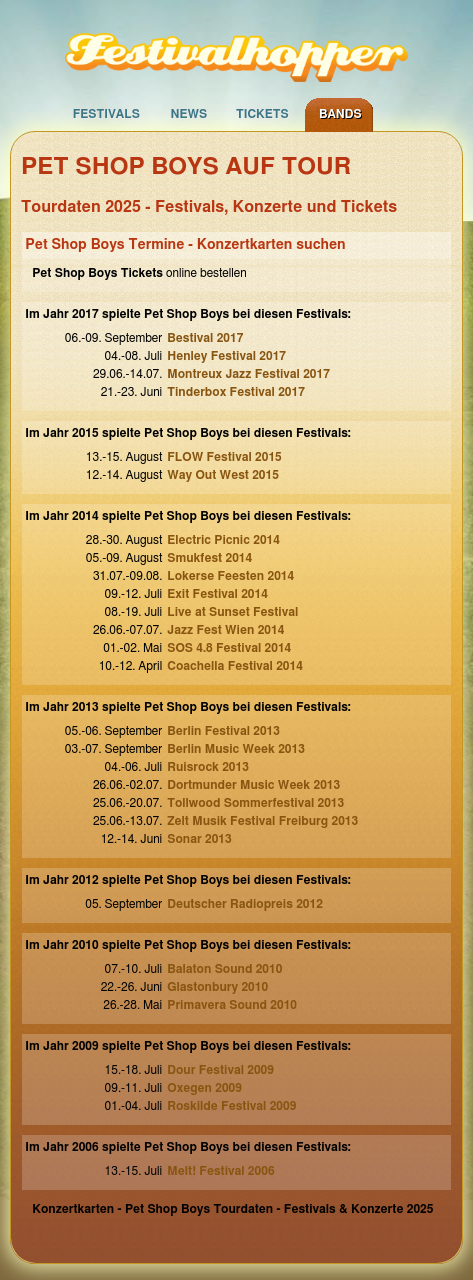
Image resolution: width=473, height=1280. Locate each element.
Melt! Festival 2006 (220, 1171)
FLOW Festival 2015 (224, 457)
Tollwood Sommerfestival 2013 (255, 803)
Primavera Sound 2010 (232, 1005)
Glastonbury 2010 (217, 987)
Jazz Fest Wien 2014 (225, 630)
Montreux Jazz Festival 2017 (248, 374)
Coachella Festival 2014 (235, 666)
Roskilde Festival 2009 (231, 1106)
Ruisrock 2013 (208, 767)
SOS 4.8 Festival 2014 (229, 648)
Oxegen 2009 (204, 1088)
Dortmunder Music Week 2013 (253, 785)
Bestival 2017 (205, 338)
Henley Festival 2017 (226, 356)
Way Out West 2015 (223, 475)
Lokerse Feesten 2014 (230, 576)
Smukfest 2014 (209, 558)
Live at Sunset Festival (232, 612)
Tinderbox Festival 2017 (236, 392)
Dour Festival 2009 (220, 1070)
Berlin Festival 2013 (223, 731)
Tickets (262, 114)
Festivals (106, 114)
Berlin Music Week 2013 (236, 749)
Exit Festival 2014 (217, 594)
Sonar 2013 (199, 839)
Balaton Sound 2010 (224, 969)
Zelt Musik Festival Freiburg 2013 (262, 821)
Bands (340, 114)
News (188, 114)
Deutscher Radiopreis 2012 (245, 904)
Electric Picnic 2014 (223, 540)
